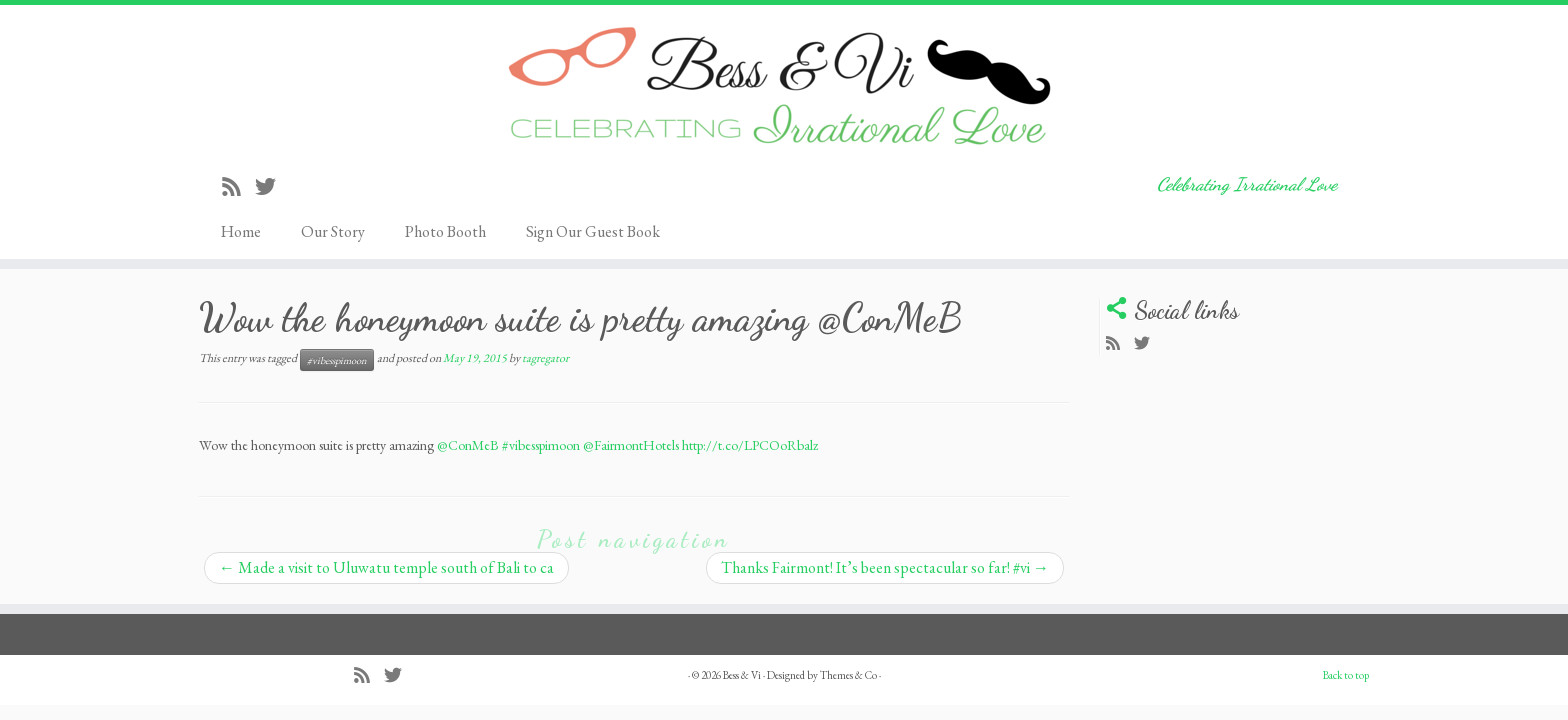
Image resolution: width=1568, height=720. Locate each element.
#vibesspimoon (337, 360)
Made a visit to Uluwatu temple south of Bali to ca (386, 567)
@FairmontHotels (631, 445)
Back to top (1346, 675)
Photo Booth (445, 231)
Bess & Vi (742, 675)
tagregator (545, 358)
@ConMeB (468, 445)
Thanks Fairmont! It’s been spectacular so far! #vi (885, 567)
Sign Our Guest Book (593, 231)
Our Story (333, 231)
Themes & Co (848, 675)
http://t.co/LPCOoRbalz (750, 445)
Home (241, 231)
